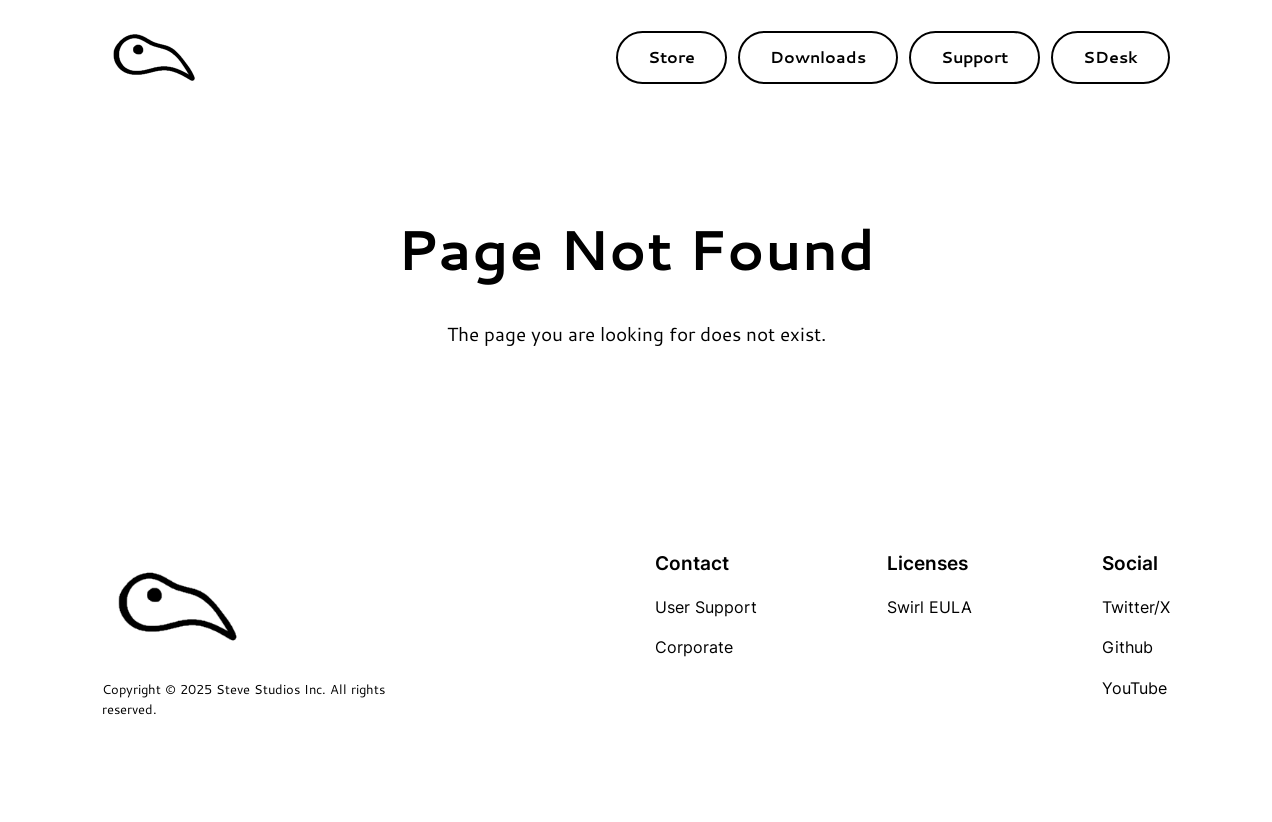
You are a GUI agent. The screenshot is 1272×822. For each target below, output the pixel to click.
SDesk (1110, 56)
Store (671, 56)
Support (974, 56)
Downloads (818, 56)
